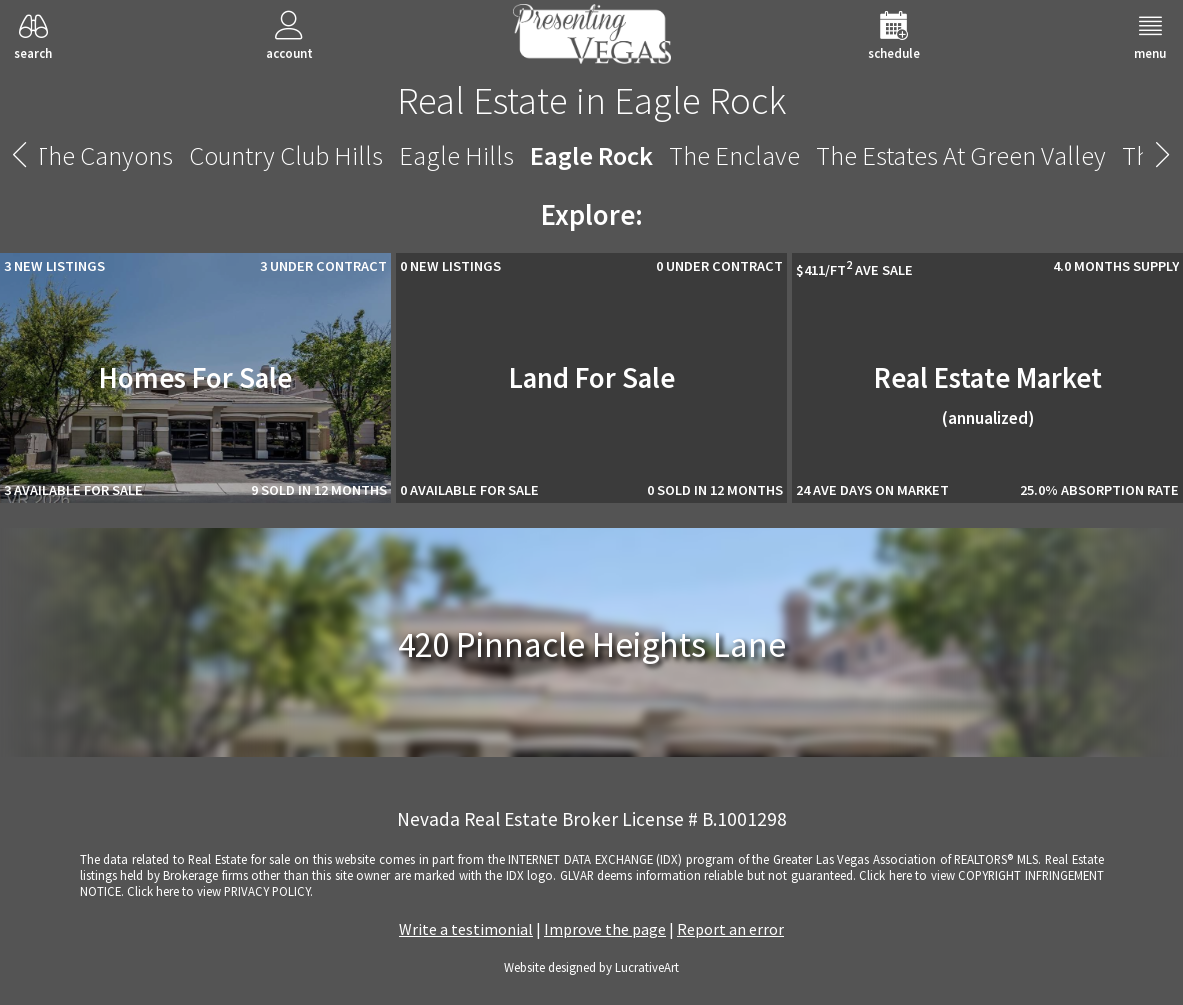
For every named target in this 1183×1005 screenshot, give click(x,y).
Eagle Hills (456, 155)
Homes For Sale (195, 378)
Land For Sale (592, 378)
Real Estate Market (988, 394)
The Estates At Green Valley (961, 155)
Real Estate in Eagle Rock (591, 100)
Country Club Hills (286, 155)
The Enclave (734, 155)
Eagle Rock (591, 155)
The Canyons (103, 155)
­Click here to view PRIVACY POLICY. (220, 891)
